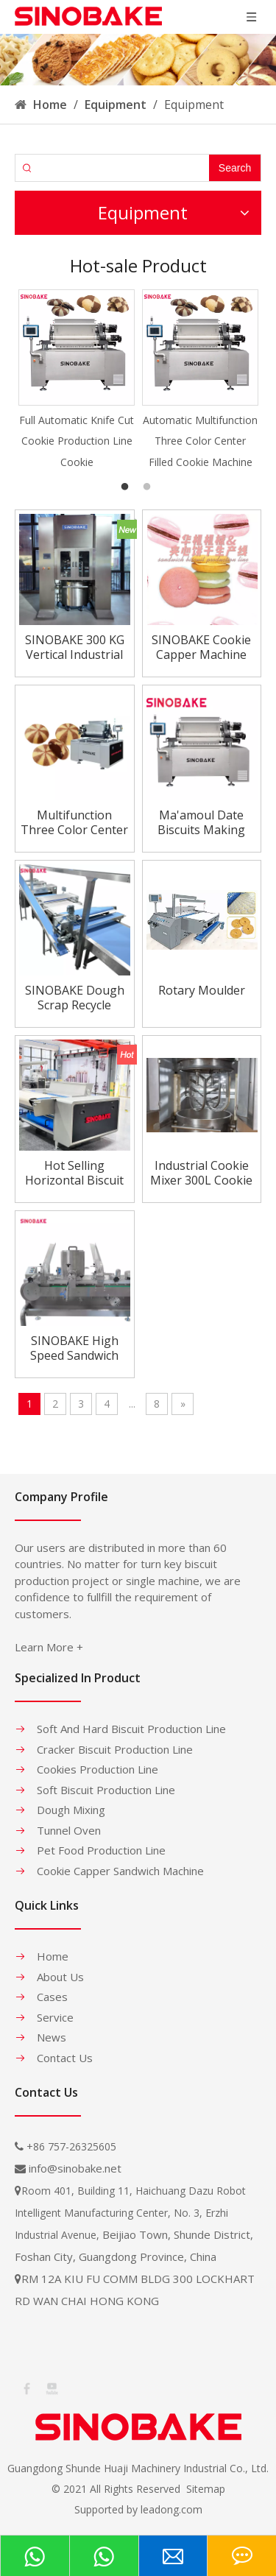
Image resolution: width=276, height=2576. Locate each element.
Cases (52, 1996)
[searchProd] (124, 168)
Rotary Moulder (201, 990)
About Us (60, 1976)
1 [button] (127, 487)
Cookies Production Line (97, 1769)
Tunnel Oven (69, 1830)
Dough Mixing (71, 1809)
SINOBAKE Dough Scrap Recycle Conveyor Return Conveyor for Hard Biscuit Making (74, 997)
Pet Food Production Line (101, 1850)
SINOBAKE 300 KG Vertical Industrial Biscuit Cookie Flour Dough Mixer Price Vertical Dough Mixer (75, 647)
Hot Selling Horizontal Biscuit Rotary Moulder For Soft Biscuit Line (75, 1173)
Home (52, 1956)
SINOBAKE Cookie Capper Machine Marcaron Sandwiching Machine (201, 647)
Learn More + (49, 1647)
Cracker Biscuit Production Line (115, 1749)
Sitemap (205, 2489)
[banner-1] (138, 59)
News (51, 2037)
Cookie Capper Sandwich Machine (120, 1870)
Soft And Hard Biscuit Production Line (131, 1728)
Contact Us (65, 2057)
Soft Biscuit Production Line (106, 1789)
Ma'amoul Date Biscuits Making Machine (201, 822)
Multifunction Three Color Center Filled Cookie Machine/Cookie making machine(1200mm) (74, 822)
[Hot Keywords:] (235, 168)
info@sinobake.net (75, 2168)
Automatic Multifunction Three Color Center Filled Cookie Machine (200, 441)
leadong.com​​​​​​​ (171, 2509)
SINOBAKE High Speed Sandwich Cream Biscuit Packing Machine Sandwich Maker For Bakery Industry (75, 1348)
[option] (76, 381)
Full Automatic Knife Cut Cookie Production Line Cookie (76, 441)
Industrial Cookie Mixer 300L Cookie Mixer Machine (201, 1173)
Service (55, 2017)
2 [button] (149, 487)
